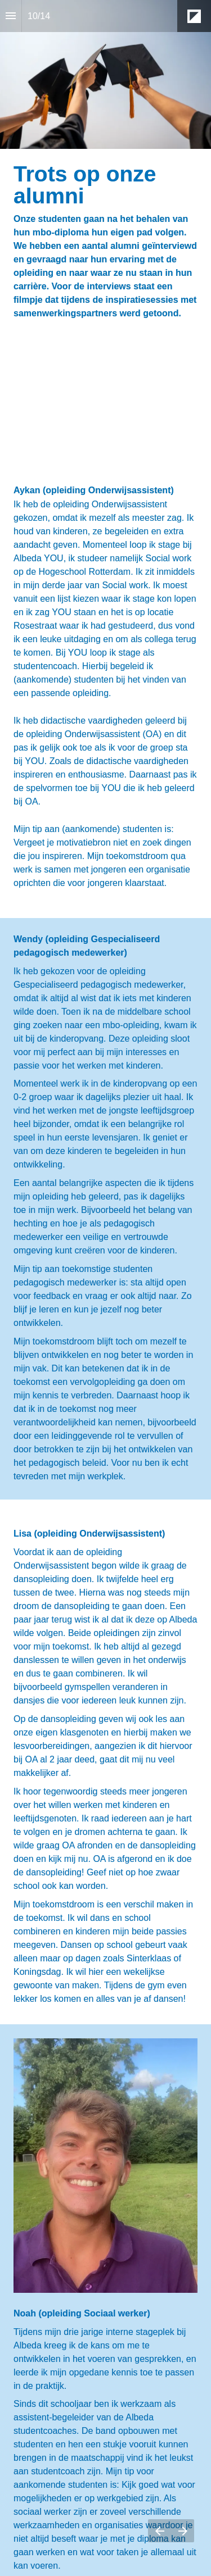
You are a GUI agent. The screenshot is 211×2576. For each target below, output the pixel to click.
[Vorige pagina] (159, 2530)
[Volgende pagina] (182, 2530)
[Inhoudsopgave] (10, 16)
